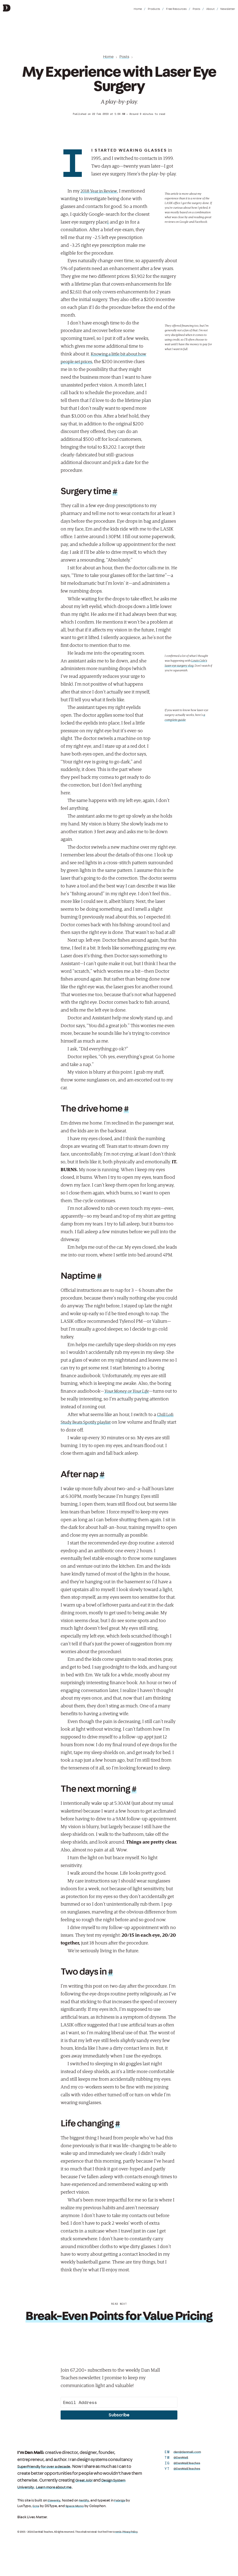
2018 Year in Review (101, 191)
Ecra (36, 2520)
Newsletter (227, 8)
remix (118, 2546)
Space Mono (76, 2520)
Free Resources (176, 8)
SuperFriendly (31, 2480)
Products (154, 8)
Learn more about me (59, 2501)
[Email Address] (119, 2416)
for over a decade (63, 2480)
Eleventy (54, 2514)
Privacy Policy (129, 2546)
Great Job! (85, 2494)
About (210, 8)
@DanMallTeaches (188, 2477)
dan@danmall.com (188, 2466)
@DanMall (181, 2472)
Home (138, 8)
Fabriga (122, 2514)
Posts (196, 8)
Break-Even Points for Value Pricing (118, 2322)
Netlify (85, 2514)
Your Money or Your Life (129, 1391)
